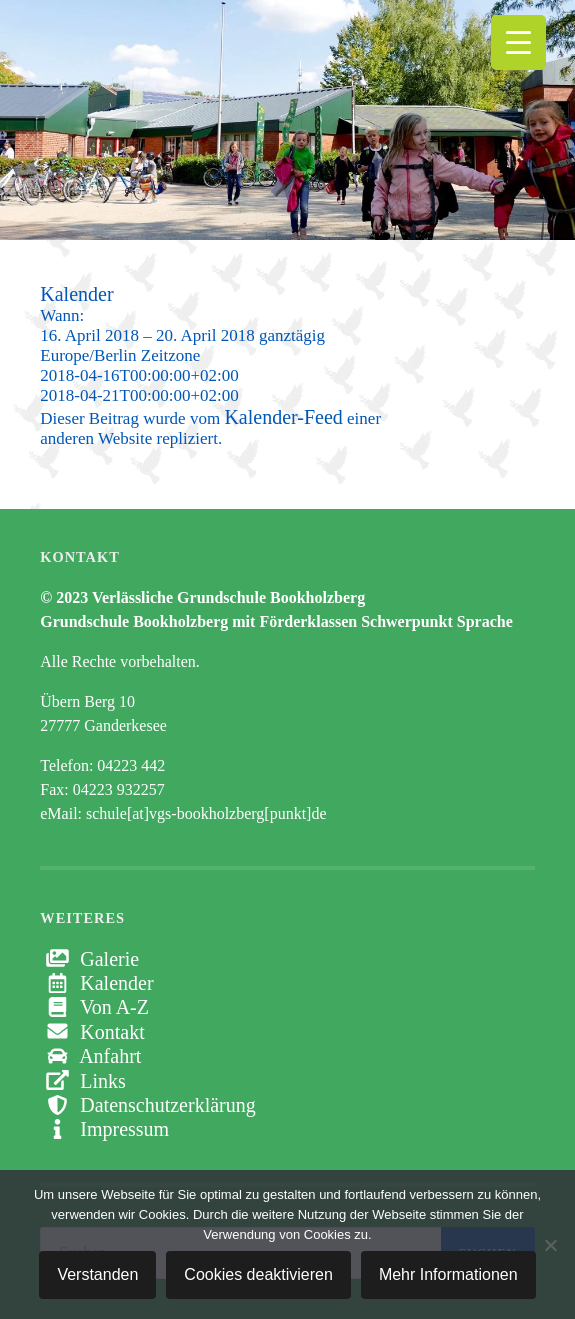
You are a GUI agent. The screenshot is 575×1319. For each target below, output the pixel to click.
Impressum (104, 1129)
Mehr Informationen (448, 1274)
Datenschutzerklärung (147, 1105)
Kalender (96, 983)
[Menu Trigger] (518, 42)
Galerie (89, 959)
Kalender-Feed (283, 417)
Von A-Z (94, 1007)
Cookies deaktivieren (258, 1274)
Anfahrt (90, 1056)
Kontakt (92, 1032)
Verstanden (97, 1274)
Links (83, 1081)
